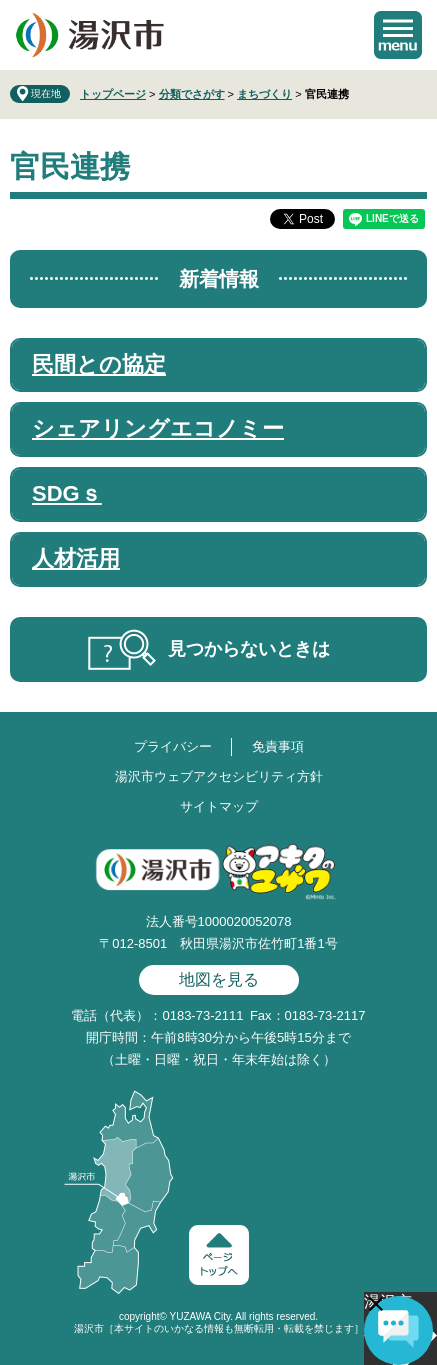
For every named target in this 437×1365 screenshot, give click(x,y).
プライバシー (173, 746)
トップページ (113, 94)
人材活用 (76, 558)
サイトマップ (219, 806)
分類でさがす (192, 94)
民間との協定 (99, 364)
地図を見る (219, 979)
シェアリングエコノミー (158, 428)
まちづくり (264, 94)
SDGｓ (67, 493)
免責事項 (278, 746)
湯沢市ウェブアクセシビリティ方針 (219, 776)
